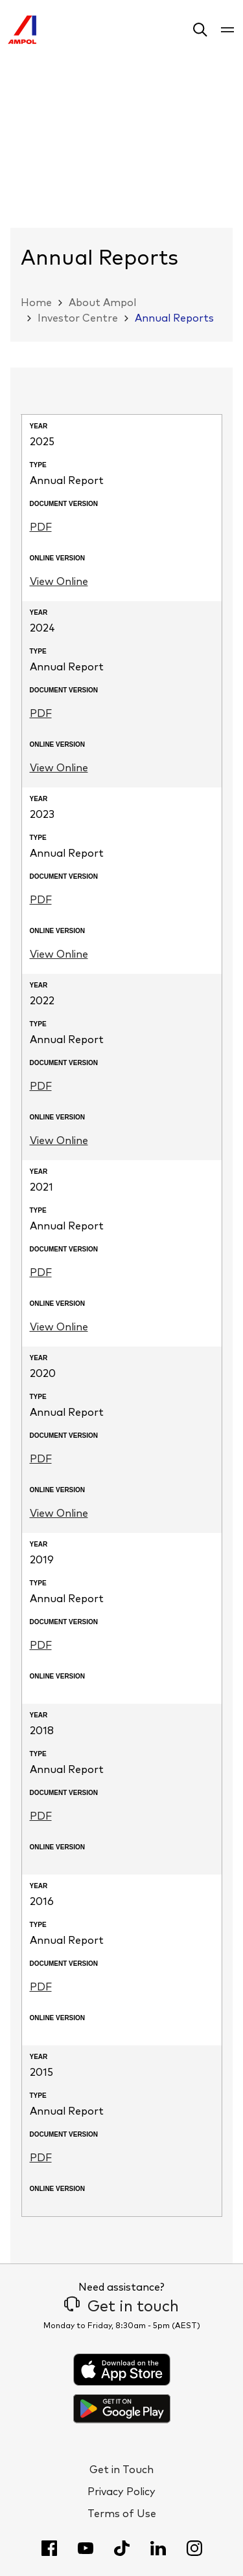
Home (36, 303)
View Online (59, 582)
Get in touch (121, 2307)
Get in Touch (121, 2470)
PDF (41, 527)
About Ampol (102, 303)
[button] (200, 32)
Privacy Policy (121, 2492)
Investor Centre (78, 318)
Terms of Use (121, 2514)
